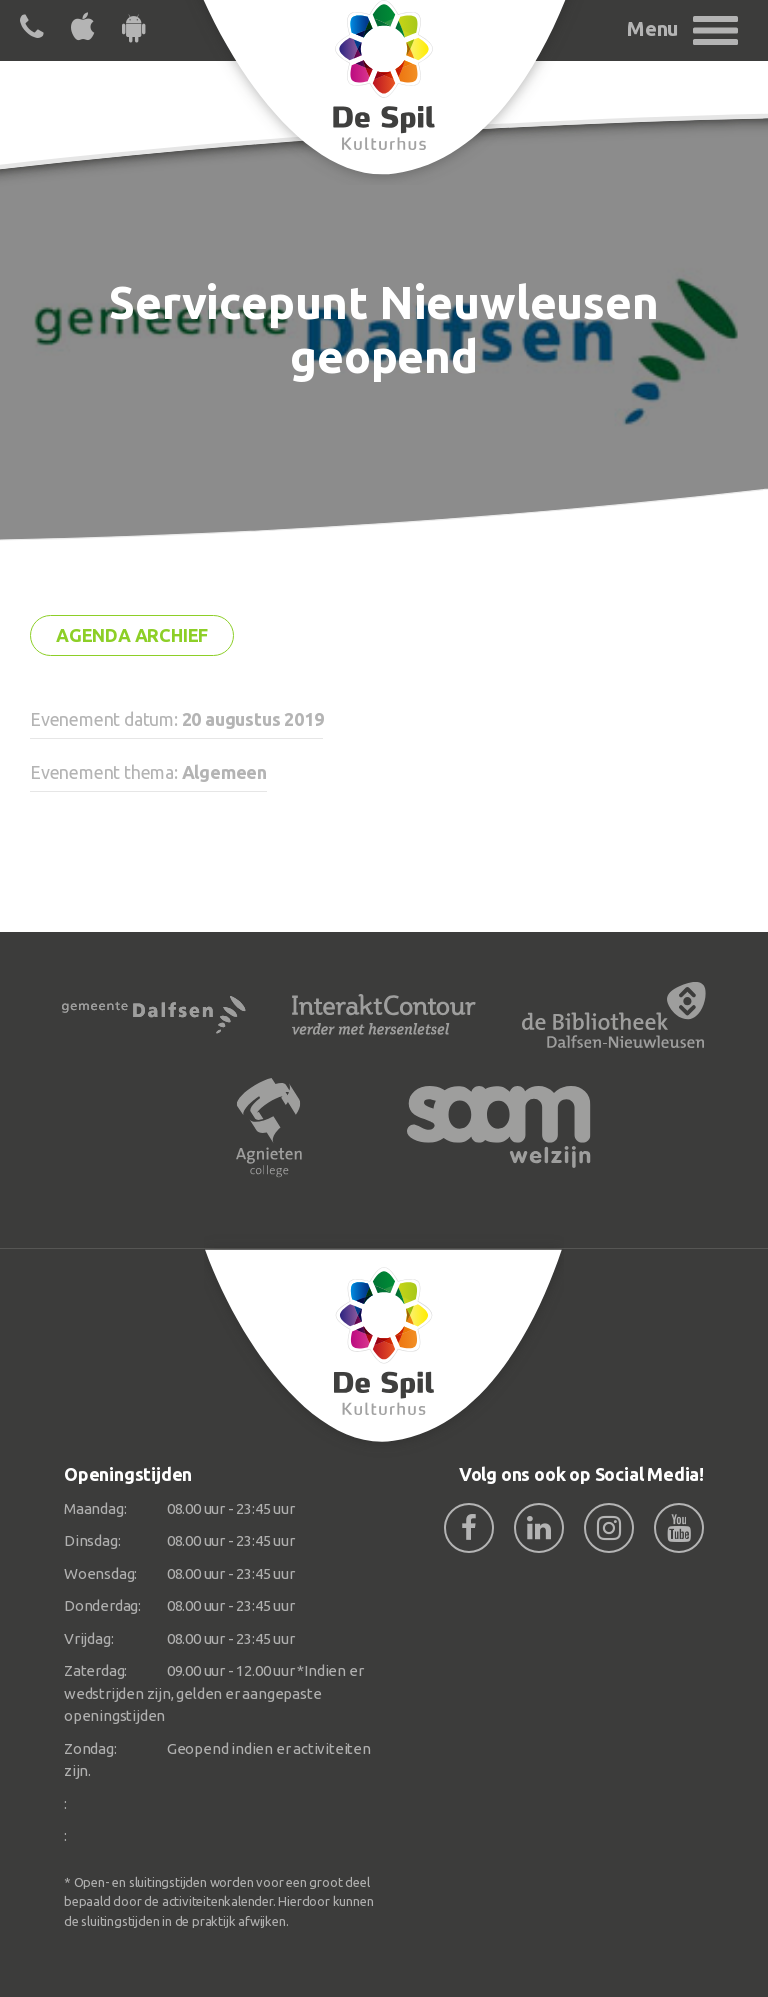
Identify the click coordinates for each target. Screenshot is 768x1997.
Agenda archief (132, 635)
